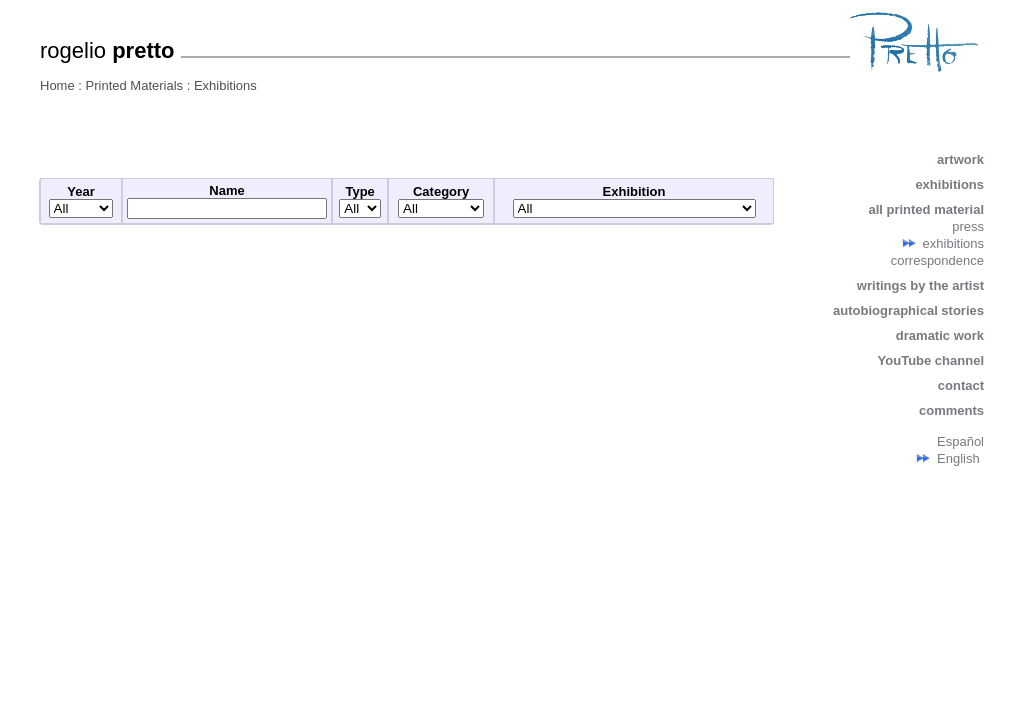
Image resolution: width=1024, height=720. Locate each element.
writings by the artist (920, 285)
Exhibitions (225, 85)
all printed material (926, 209)
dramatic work (940, 335)
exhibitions (949, 184)
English (958, 458)
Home (57, 85)
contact (961, 385)
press (968, 226)
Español (960, 441)
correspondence (937, 260)
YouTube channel (931, 360)
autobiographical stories (908, 310)
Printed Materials (135, 85)
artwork (960, 159)
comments (951, 410)
